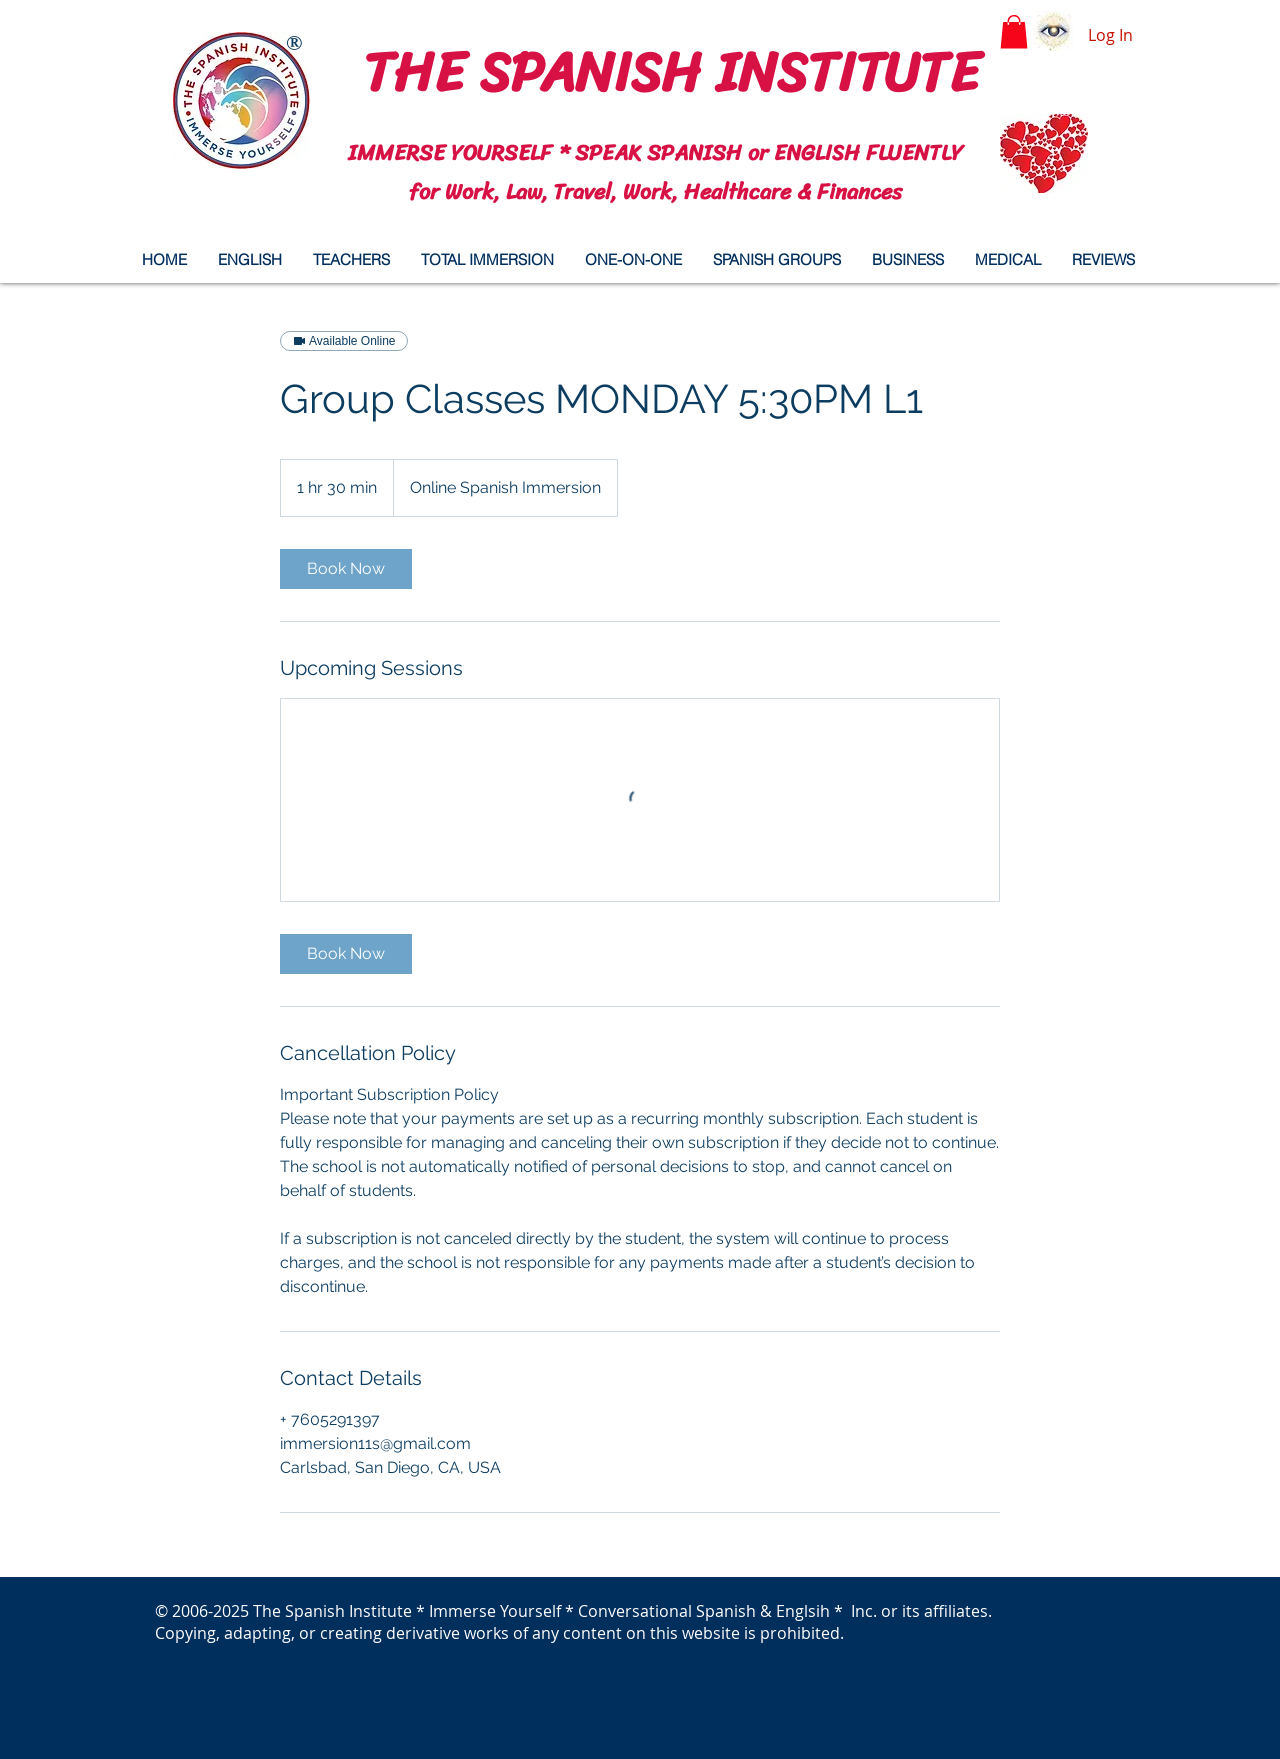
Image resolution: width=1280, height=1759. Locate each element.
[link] (346, 569)
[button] (1014, 31)
